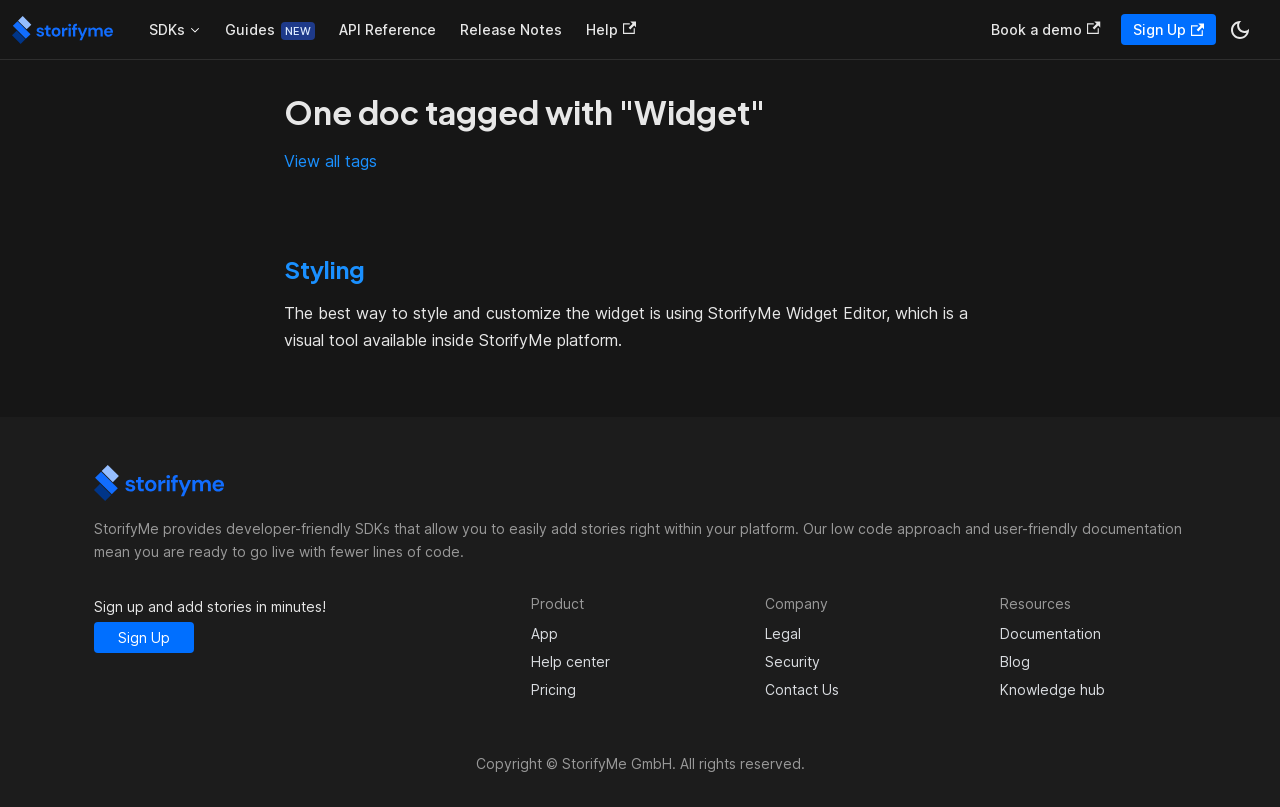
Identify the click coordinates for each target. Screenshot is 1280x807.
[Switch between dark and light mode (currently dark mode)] (1240, 30)
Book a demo (1045, 29)
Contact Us (802, 689)
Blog (1015, 661)
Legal (783, 633)
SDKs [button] (167, 29)
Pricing (553, 689)
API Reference (387, 29)
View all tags (330, 161)
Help (611, 29)
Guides (250, 29)
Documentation (1050, 633)
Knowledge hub (1052, 689)
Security (792, 661)
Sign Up (1168, 29)
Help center (570, 661)
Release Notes (511, 29)
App (544, 633)
